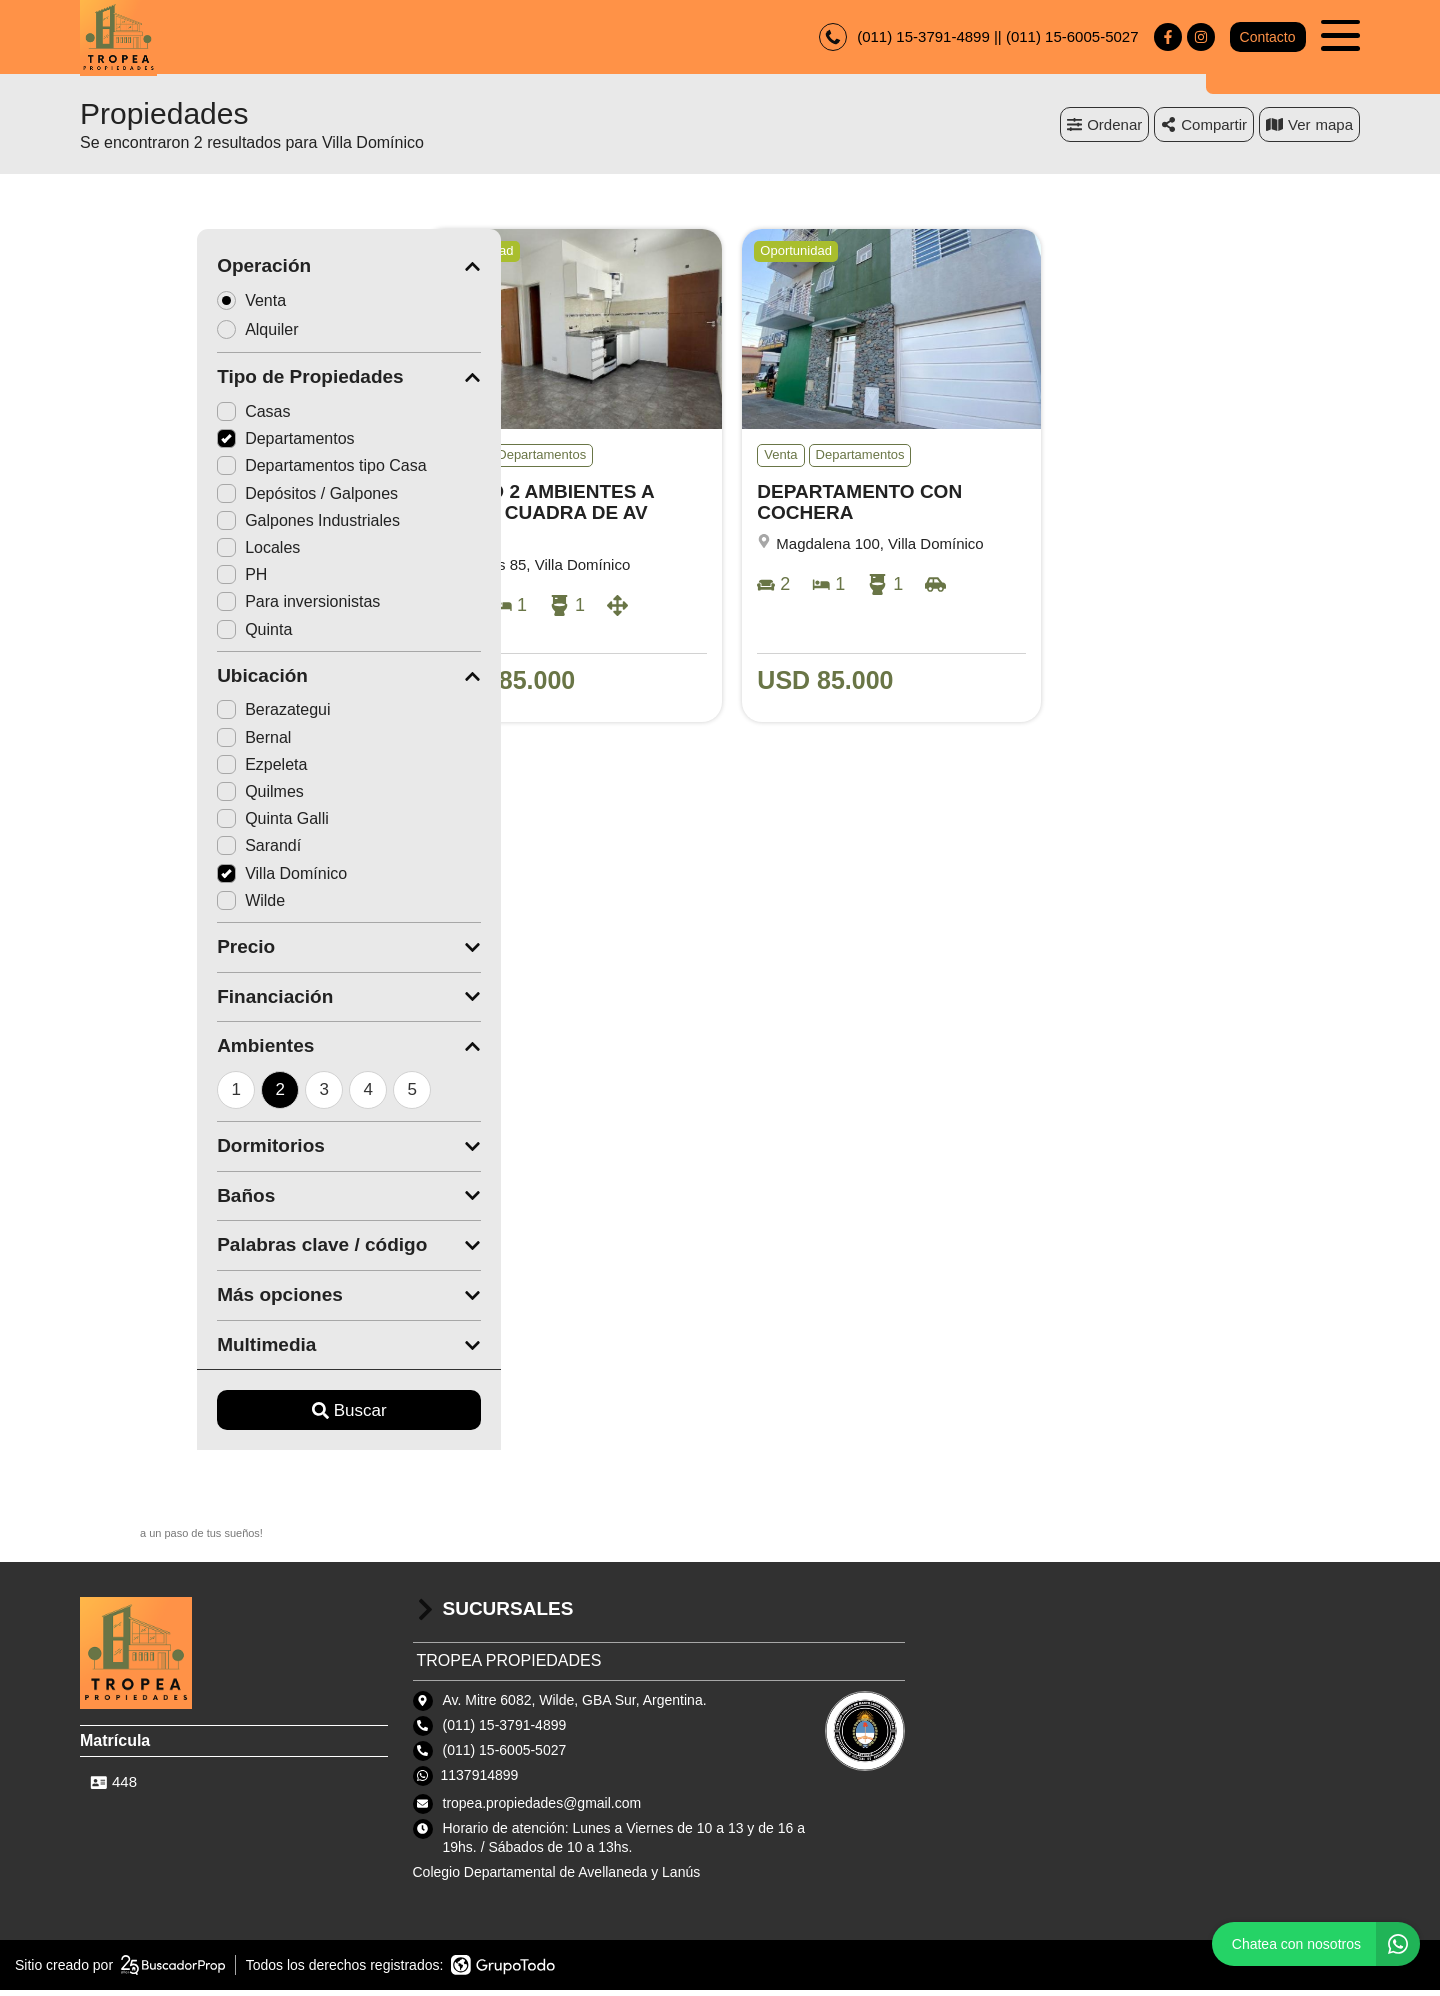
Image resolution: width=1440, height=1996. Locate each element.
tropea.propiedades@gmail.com (542, 1808)
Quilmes (143, 797)
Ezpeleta (145, 770)
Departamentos (168, 444)
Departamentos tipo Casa (204, 471)
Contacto (1267, 40)
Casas (136, 417)
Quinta (137, 634)
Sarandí (142, 851)
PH (125, 580)
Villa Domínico (165, 878)
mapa (1309, 129)
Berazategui (156, 715)
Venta (141, 305)
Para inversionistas (181, 607)
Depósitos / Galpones (190, 498)
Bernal (137, 742)
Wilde (134, 905)
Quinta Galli (156, 824)
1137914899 (480, 1781)
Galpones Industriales (191, 526)
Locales (141, 553)
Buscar (232, 1416)
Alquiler (147, 334)
